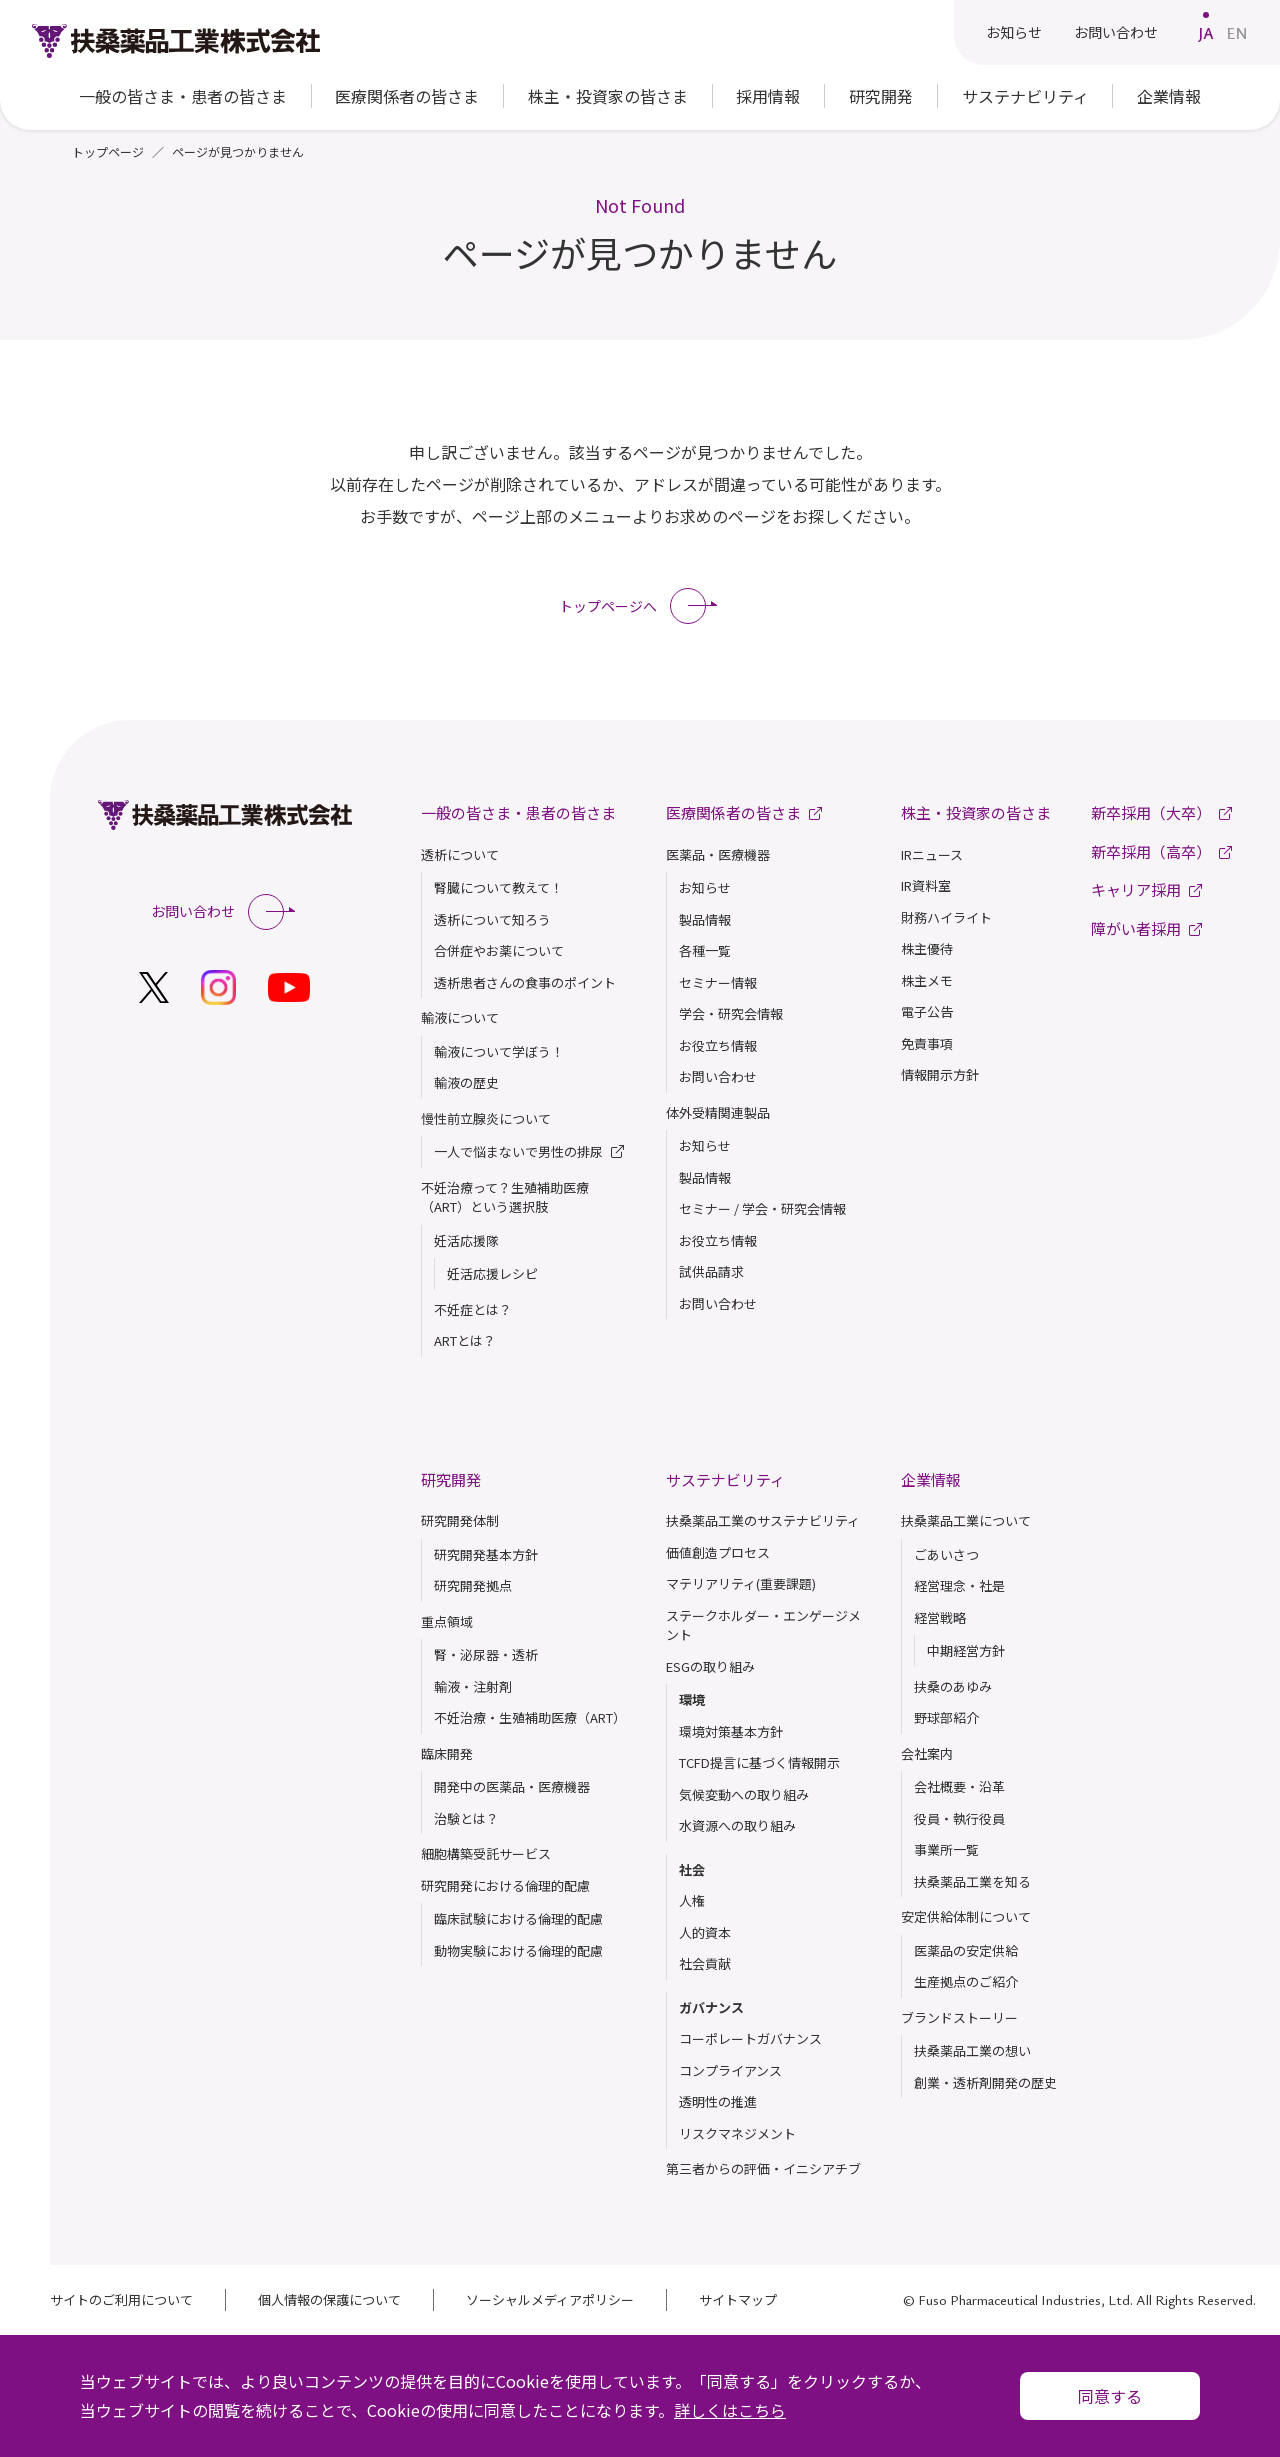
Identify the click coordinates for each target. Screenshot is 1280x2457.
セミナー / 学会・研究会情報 (762, 1208)
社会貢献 (705, 1963)
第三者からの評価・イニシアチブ (763, 2168)
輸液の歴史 (466, 1082)
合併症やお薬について (499, 950)
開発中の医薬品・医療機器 (512, 1786)
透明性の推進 (718, 2101)
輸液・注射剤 (473, 1686)
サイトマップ (738, 2299)
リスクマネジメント (737, 2133)
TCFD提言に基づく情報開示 (759, 1762)
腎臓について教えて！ (498, 887)
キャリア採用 (1146, 889)
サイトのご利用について (121, 2299)
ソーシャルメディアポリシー (550, 2299)
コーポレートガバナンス (750, 2038)
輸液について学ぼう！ (499, 1051)
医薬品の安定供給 (966, 1950)
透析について (460, 854)
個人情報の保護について (329, 2299)
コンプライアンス (730, 2070)
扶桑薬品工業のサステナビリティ (763, 1520)
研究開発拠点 (473, 1585)
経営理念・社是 (959, 1585)
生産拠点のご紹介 (966, 1981)
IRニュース (932, 854)
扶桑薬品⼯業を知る (972, 1881)
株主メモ (927, 980)
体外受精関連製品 (718, 1112)
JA (1206, 33)
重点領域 (447, 1621)
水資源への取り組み (737, 1825)
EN (1237, 33)
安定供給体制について (966, 1916)
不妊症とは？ (473, 1309)
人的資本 (705, 1932)
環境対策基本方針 (731, 1731)
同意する (1110, 2396)
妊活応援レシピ (492, 1273)
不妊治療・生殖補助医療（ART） (530, 1717)
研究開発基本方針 (486, 1554)
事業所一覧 (946, 1849)
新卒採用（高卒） (1161, 851)
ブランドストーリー (959, 2017)
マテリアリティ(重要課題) (741, 1583)
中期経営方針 (966, 1650)
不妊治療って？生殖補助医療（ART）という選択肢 (505, 1197)
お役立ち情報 (718, 1045)
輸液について (460, 1017)
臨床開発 (447, 1753)
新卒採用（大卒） (1161, 812)
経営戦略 (940, 1617)
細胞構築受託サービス (486, 1853)
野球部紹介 (946, 1717)
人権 (692, 1900)
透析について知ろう (492, 919)
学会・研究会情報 (731, 1013)
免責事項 (927, 1043)
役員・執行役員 (959, 1818)
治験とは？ (466, 1818)
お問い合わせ (1116, 32)
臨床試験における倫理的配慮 (518, 1918)
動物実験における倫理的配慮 (518, 1950)
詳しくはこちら (730, 2410)
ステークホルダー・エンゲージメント (763, 1625)
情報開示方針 (940, 1074)
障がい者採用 (1146, 928)
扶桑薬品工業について (966, 1520)
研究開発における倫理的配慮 (505, 1885)
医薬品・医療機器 (718, 854)
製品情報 (705, 919)
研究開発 (451, 1479)
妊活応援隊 (466, 1240)
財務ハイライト (946, 917)
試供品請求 (711, 1271)
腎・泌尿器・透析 (486, 1654)
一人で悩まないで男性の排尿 (529, 1152)
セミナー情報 (718, 982)
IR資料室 (926, 885)
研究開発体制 (460, 1520)
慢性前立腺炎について (486, 1118)
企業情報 (931, 1479)
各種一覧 (705, 950)
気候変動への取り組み (744, 1794)
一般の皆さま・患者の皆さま (518, 812)
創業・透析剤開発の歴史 (985, 2082)
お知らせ (1014, 32)
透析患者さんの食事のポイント (525, 982)
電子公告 (927, 1011)
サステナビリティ (725, 1479)
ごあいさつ (946, 1554)
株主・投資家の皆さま (976, 812)
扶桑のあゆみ (953, 1686)
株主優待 (927, 948)
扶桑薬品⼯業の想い (972, 2050)
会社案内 (927, 1753)
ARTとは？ (465, 1340)
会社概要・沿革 (959, 1786)
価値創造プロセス (718, 1552)
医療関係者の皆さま (407, 96)
